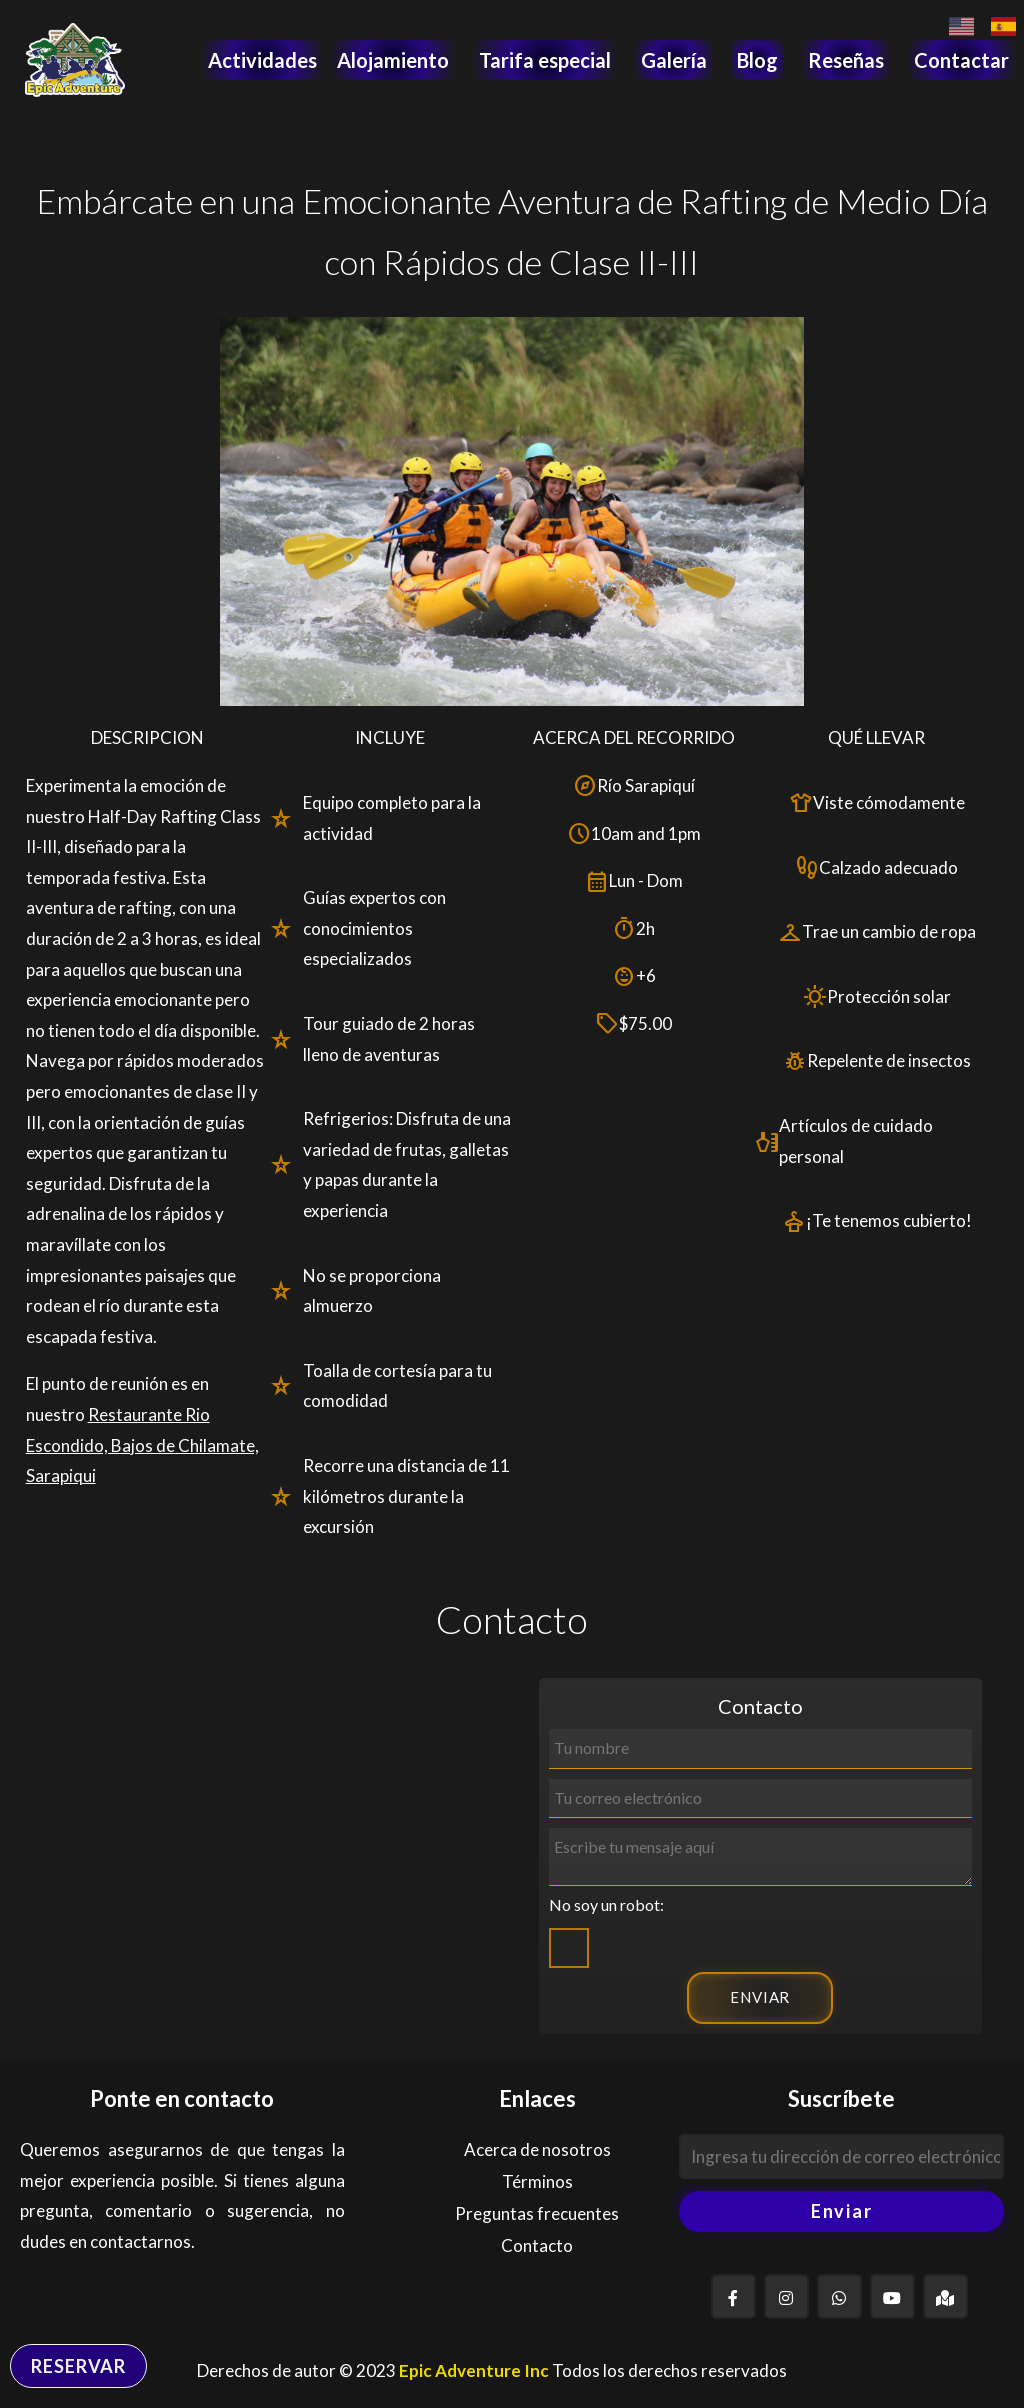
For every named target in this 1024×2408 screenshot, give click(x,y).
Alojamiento (393, 60)
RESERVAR (78, 2366)
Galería (674, 60)
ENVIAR (760, 1997)
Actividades (262, 60)
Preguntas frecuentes (537, 2213)
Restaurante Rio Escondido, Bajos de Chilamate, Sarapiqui (142, 1445)
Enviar (842, 2211)
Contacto (537, 2245)
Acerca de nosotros (537, 2149)
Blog (757, 60)
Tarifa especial (545, 60)
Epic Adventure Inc (474, 2370)
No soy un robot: (606, 1904)
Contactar (961, 60)
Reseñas (846, 60)
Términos (537, 2181)
